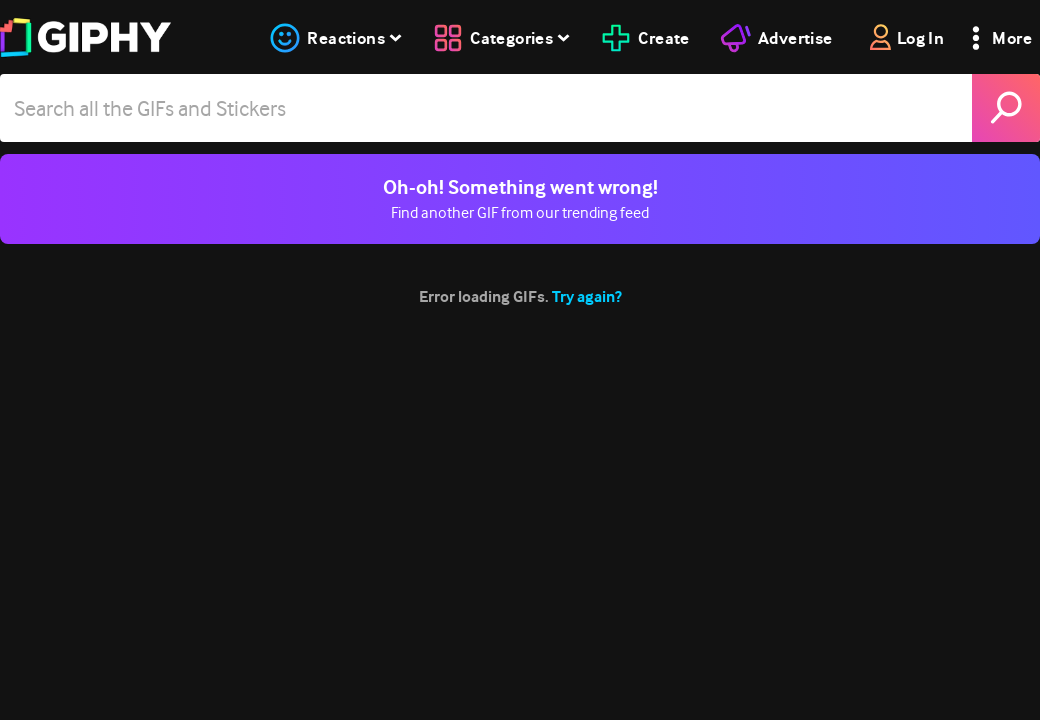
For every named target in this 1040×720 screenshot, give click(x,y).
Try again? (587, 296)
